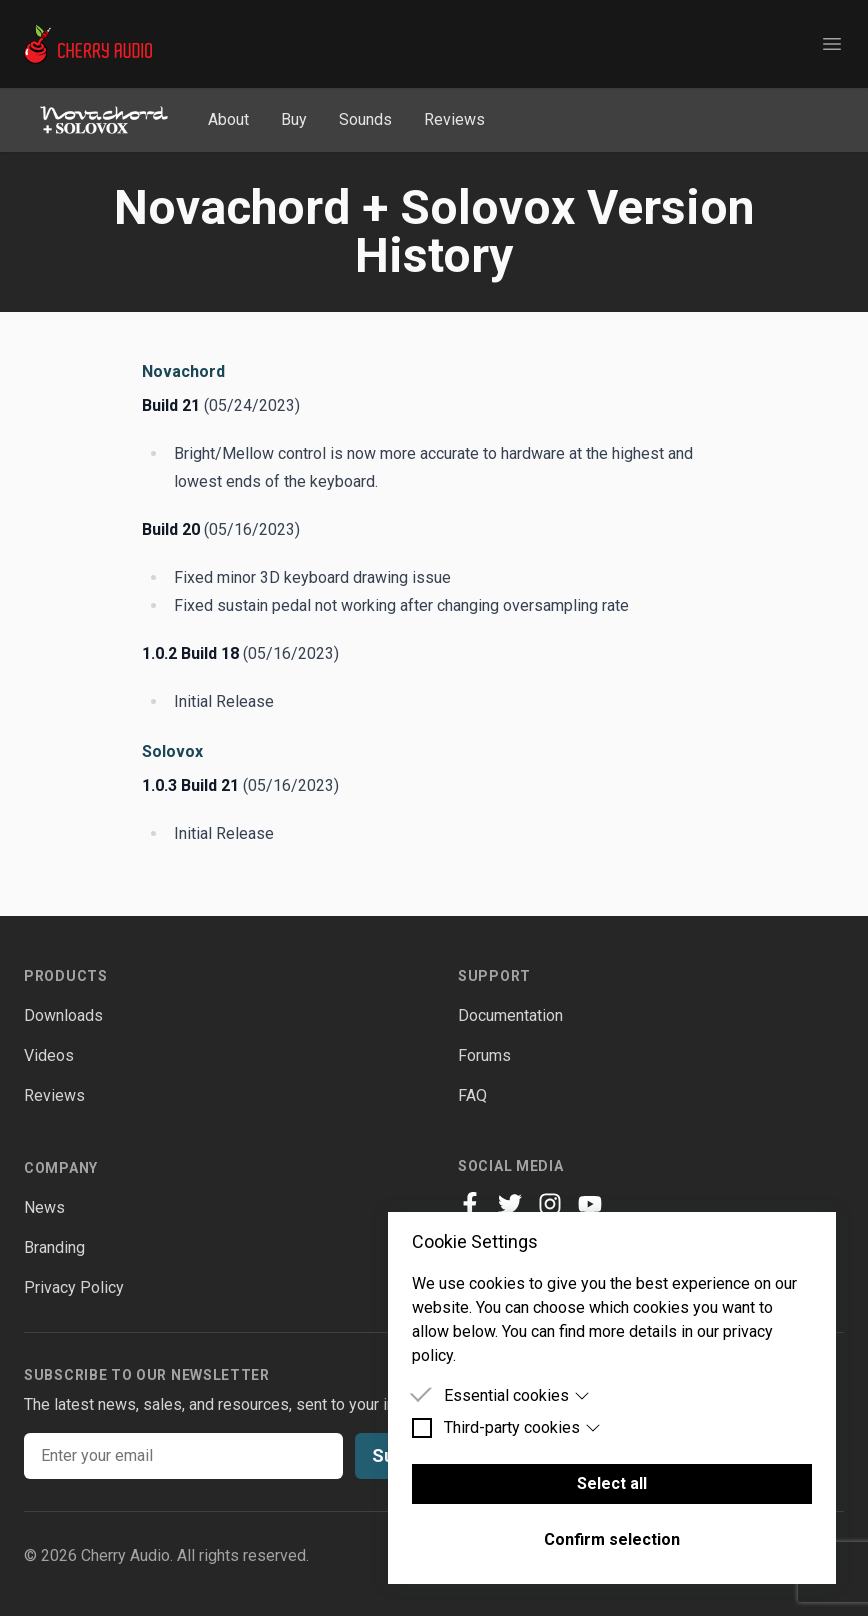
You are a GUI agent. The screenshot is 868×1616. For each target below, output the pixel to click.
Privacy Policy (74, 1287)
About (228, 119)
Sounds (365, 119)
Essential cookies (517, 1395)
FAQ (472, 1095)
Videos (49, 1055)
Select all (612, 1483)
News (44, 1207)
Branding (54, 1247)
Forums (484, 1055)
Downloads (63, 1015)
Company (61, 1168)
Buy (294, 119)
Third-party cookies (522, 1427)
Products (66, 976)
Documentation (510, 1015)
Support (494, 976)
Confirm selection (612, 1539)
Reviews (454, 119)
